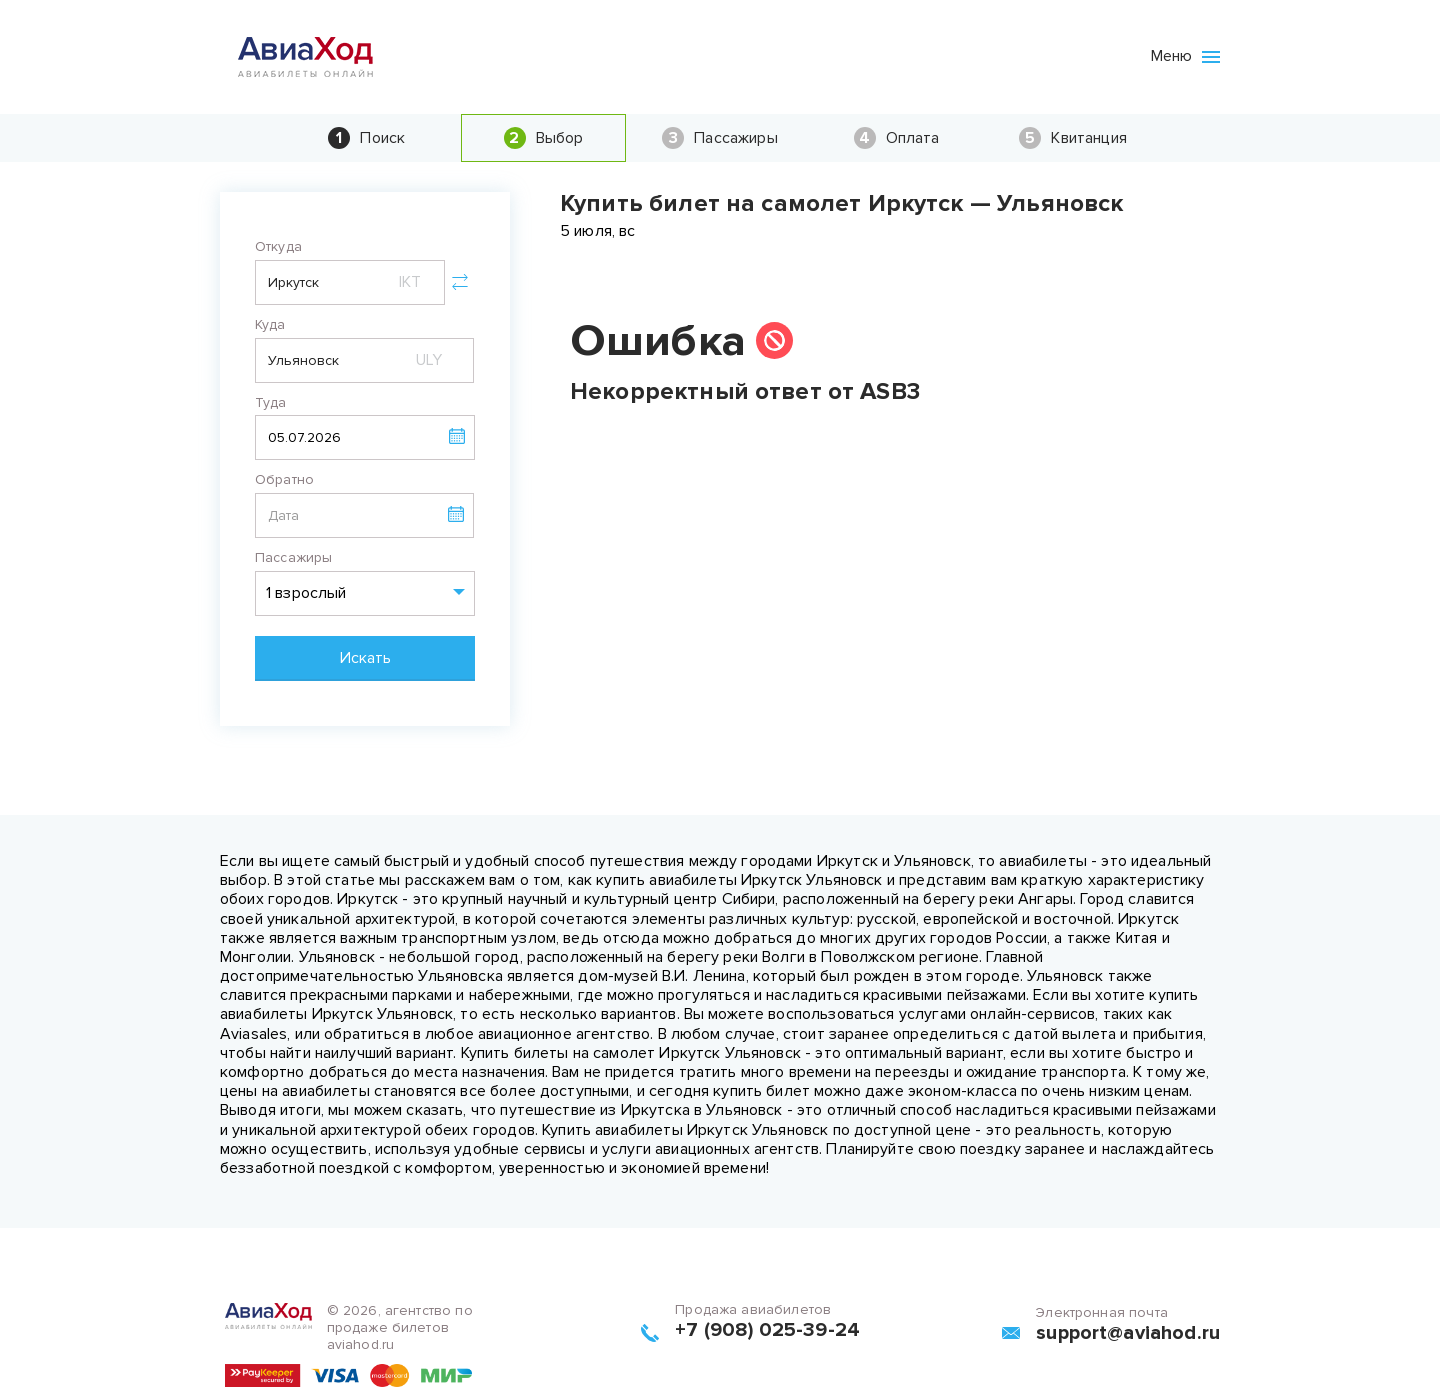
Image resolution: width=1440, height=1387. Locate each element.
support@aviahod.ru (1128, 1333)
